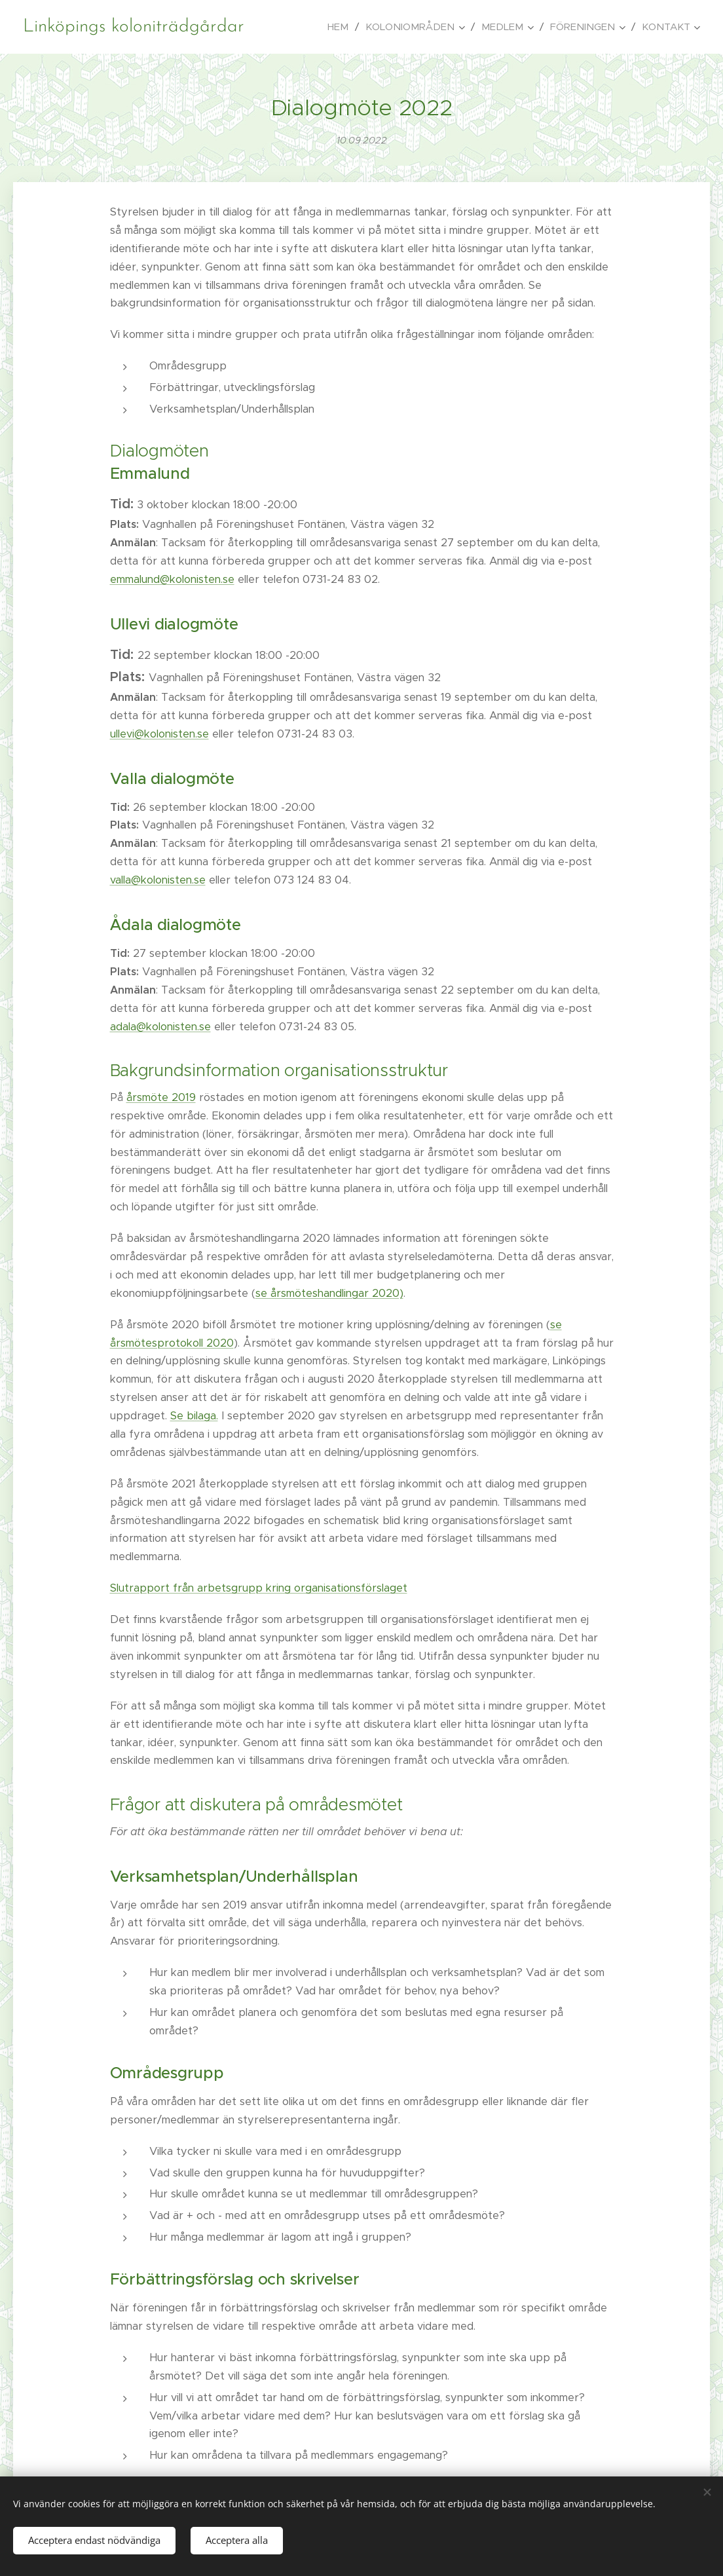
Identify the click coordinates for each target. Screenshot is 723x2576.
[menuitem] (341, 26)
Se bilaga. (194, 1416)
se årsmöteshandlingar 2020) (329, 1293)
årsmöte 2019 (161, 1097)
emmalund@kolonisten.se (172, 579)
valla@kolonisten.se (158, 880)
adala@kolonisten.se (160, 1027)
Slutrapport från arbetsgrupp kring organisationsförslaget (258, 1588)
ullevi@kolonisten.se (159, 734)
